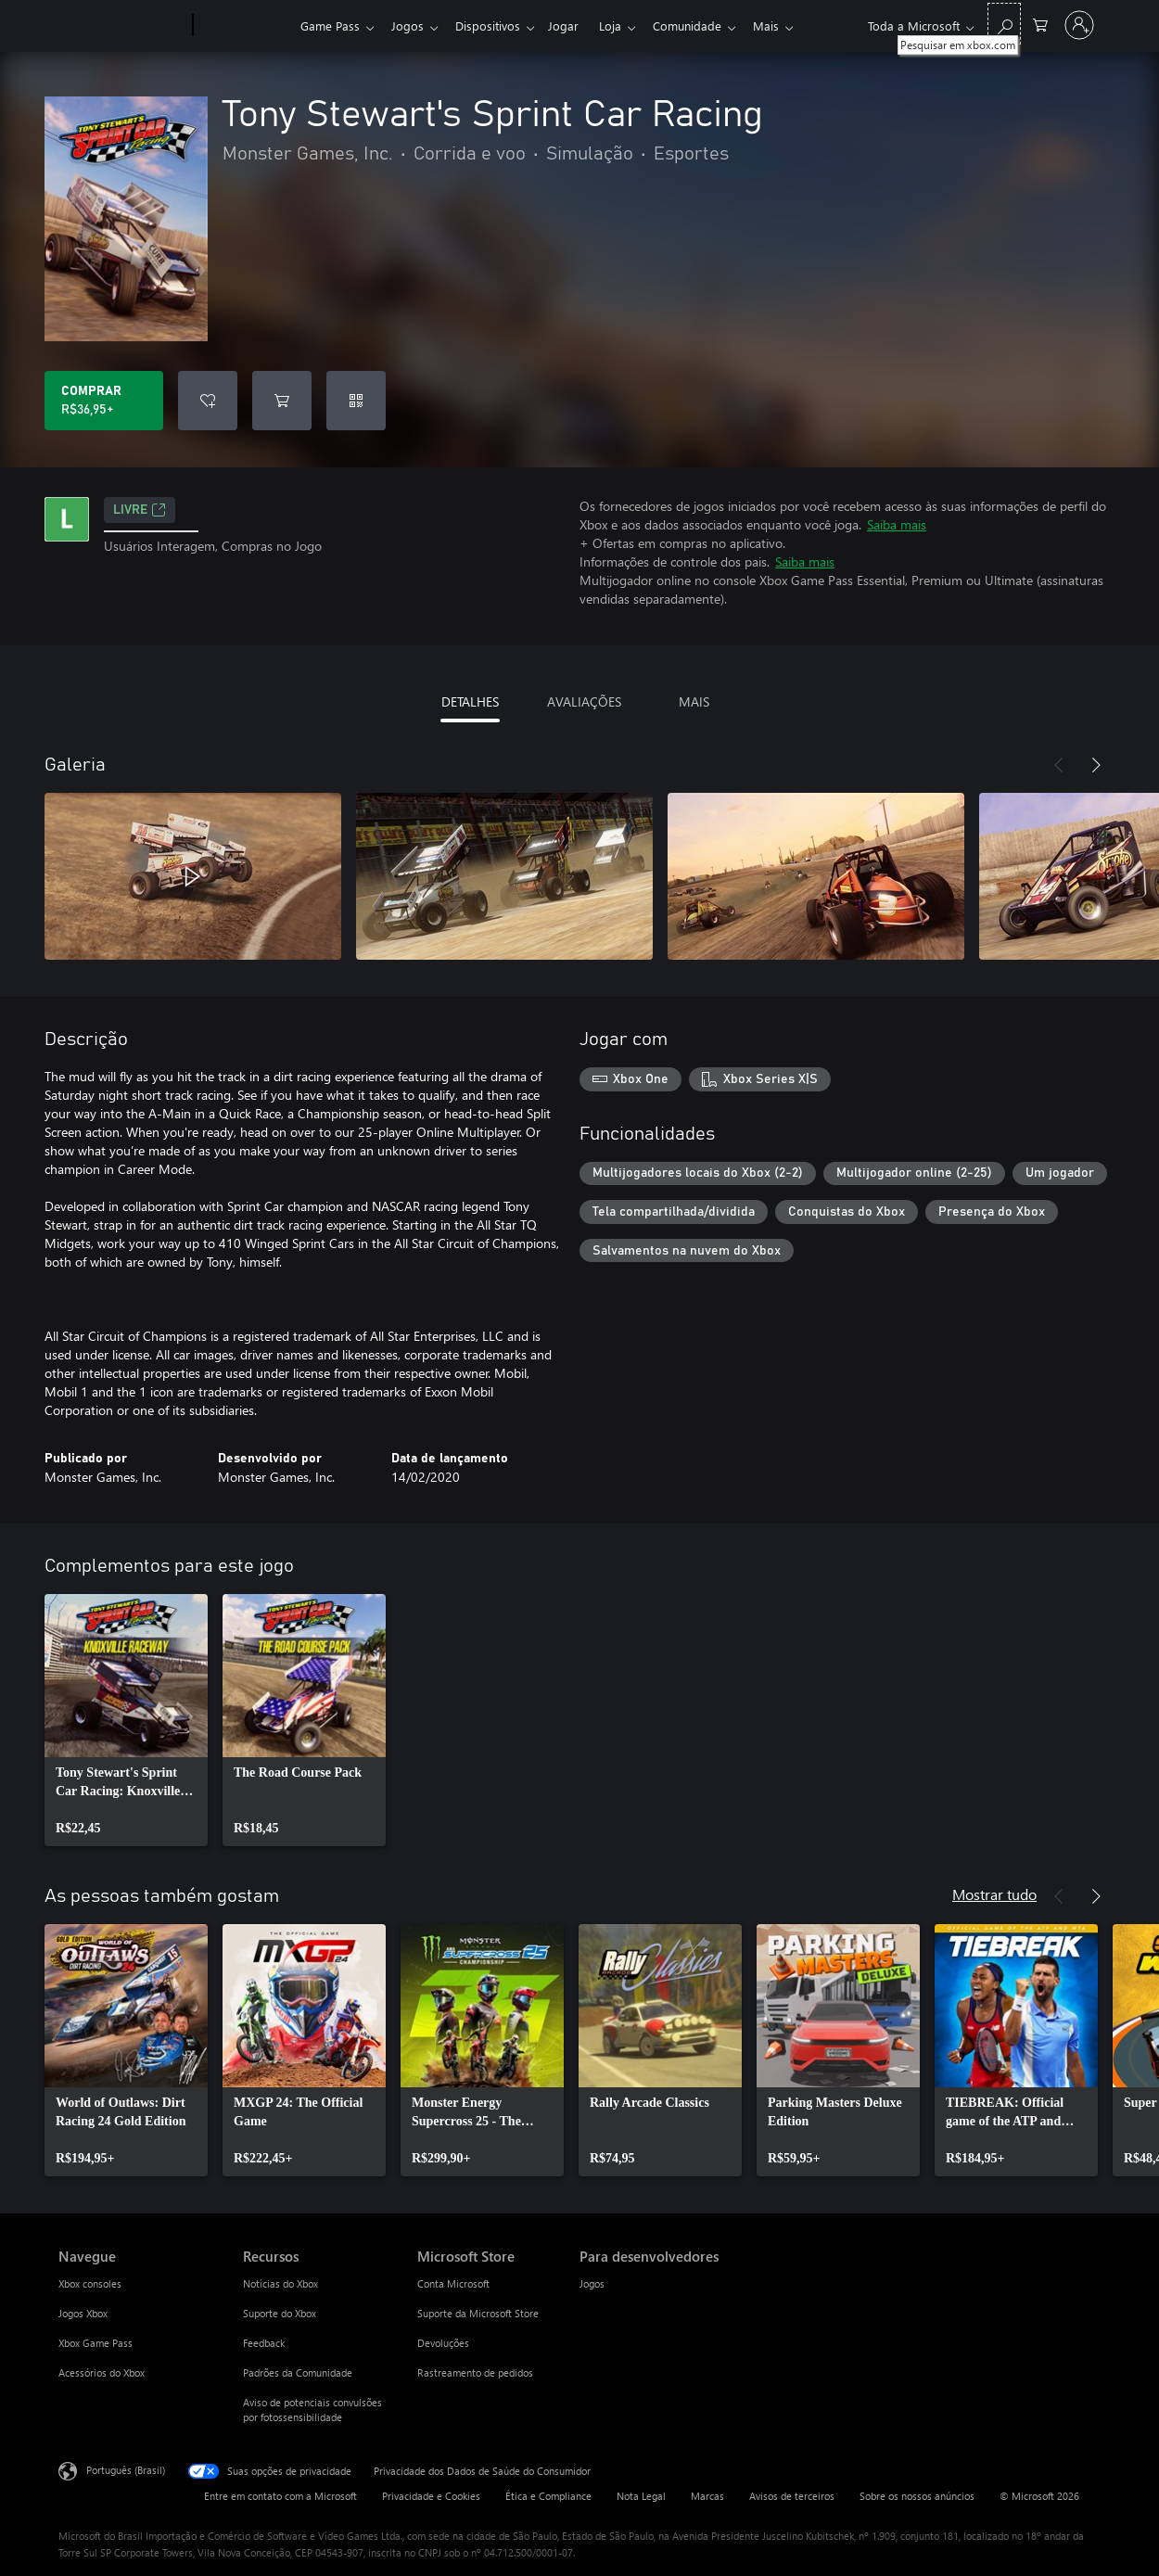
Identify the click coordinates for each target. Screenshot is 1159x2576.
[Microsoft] (121, 26)
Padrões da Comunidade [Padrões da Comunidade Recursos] (297, 2372)
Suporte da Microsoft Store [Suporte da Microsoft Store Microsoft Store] (478, 2313)
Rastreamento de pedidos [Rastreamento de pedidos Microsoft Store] (475, 2372)
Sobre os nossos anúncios (917, 2496)
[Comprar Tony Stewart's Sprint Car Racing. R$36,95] (104, 400)
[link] (126, 1720)
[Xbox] (244, 26)
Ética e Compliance (548, 2496)
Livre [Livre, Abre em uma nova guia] (139, 510)
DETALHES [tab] (470, 701)
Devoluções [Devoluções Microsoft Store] (443, 2343)
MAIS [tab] (694, 701)
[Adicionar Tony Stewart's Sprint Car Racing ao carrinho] (282, 400)
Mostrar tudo (994, 1894)
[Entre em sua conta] (1079, 25)
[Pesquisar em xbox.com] (1004, 24)
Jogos (411, 25)
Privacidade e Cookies (431, 2496)
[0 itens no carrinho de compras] (1040, 23)
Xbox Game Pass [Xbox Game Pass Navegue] (95, 2343)
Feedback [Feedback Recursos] (264, 2343)
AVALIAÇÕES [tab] (584, 701)
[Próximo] (1095, 765)
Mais (788, 25)
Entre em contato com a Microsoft (280, 2496)
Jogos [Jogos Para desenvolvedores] (592, 2283)
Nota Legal (641, 2496)
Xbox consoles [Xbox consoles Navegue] (89, 2283)
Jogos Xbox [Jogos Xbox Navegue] (83, 2313)
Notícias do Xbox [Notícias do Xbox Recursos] (280, 2283)
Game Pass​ (330, 25)
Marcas (707, 2496)
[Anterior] (1058, 765)
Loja (625, 25)
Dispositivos (495, 25)
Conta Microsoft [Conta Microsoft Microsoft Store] (453, 2283)
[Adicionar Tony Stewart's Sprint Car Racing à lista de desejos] (207, 400)
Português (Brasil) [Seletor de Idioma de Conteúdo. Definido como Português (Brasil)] (125, 2470)
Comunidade (705, 25)
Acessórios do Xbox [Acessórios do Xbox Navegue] (101, 2372)
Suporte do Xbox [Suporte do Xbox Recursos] (279, 2313)
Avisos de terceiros (791, 2496)
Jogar (574, 25)
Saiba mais (896, 524)
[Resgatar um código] (356, 400)
